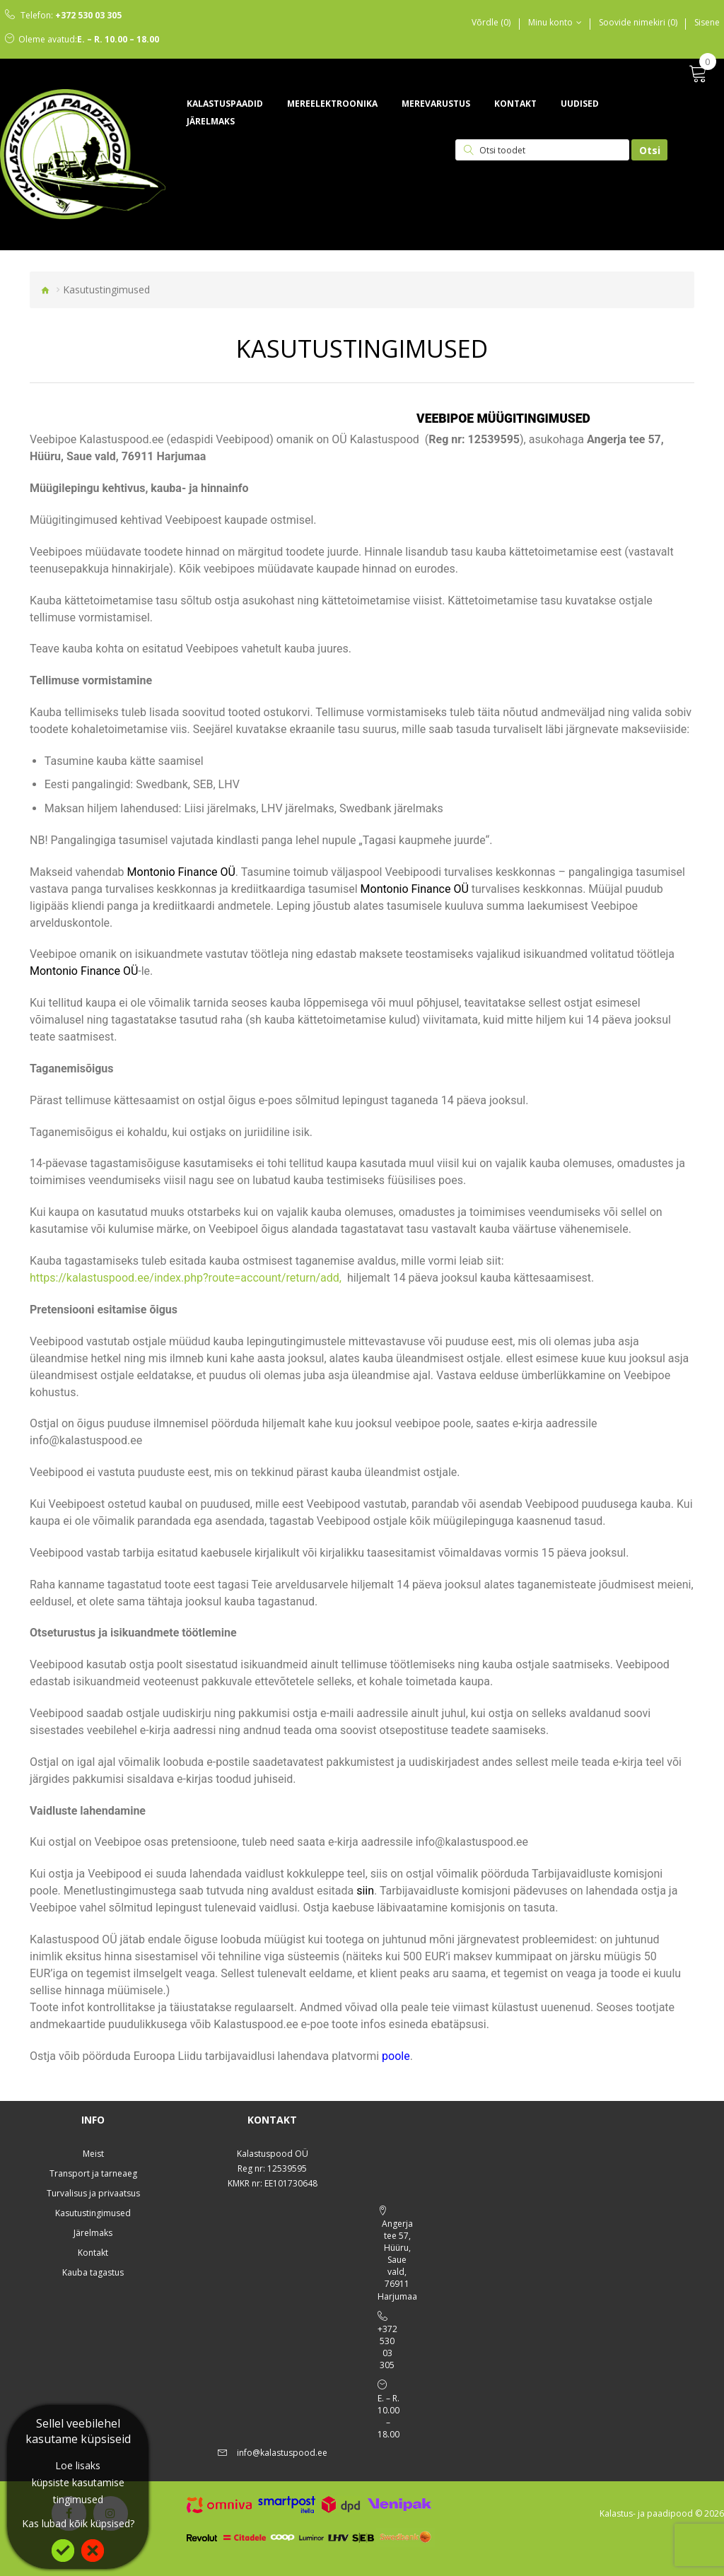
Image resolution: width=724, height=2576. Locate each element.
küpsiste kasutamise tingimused (78, 2491)
